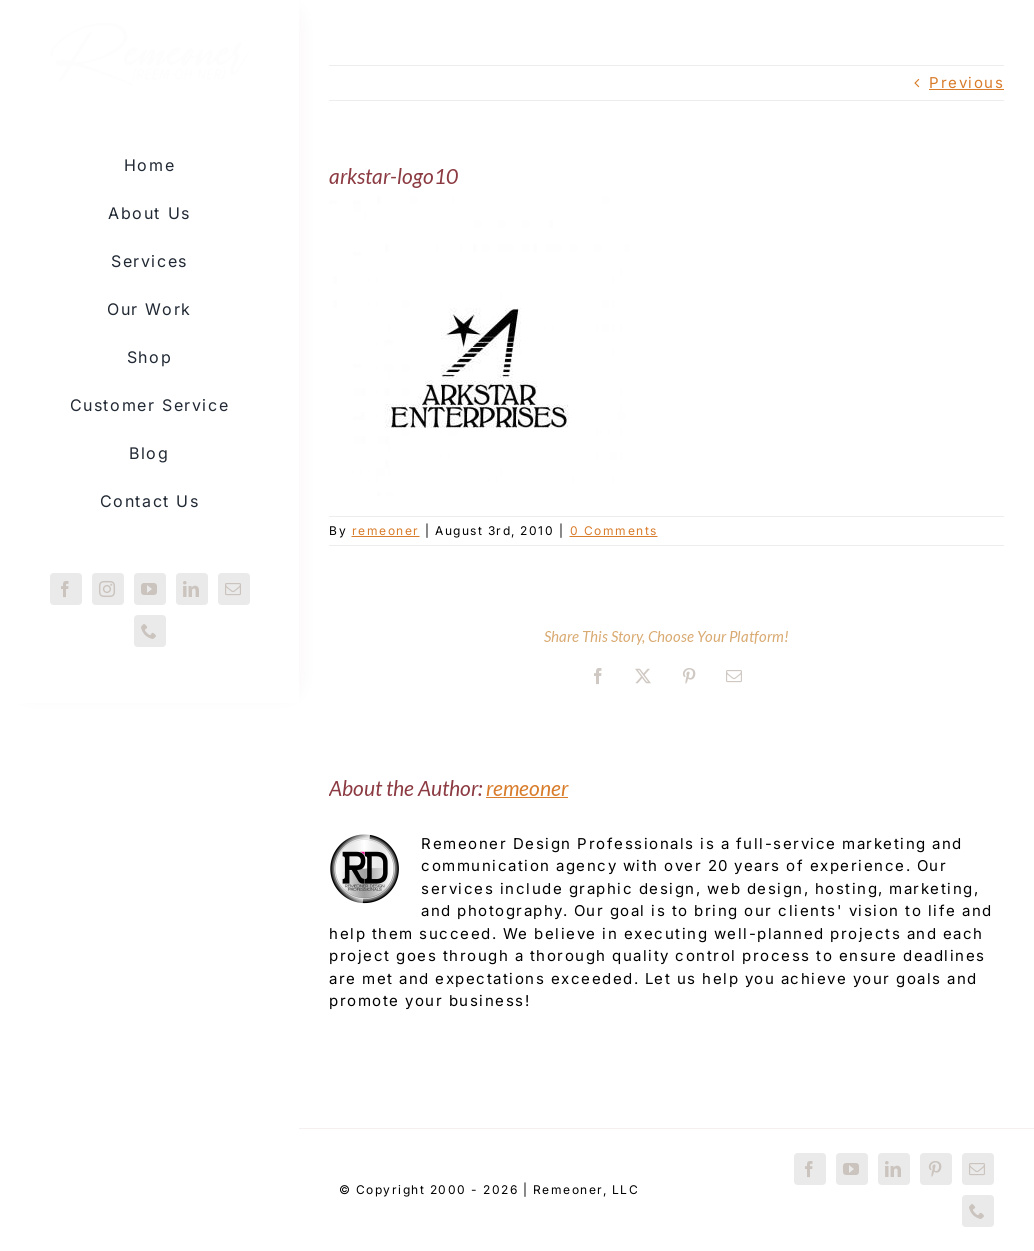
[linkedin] (192, 589)
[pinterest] (936, 1169)
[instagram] (108, 589)
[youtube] (150, 589)
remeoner (386, 530)
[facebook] (66, 589)
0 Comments (614, 530)
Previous (966, 82)
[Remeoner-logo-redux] (149, 40)
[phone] (150, 631)
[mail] (234, 589)
